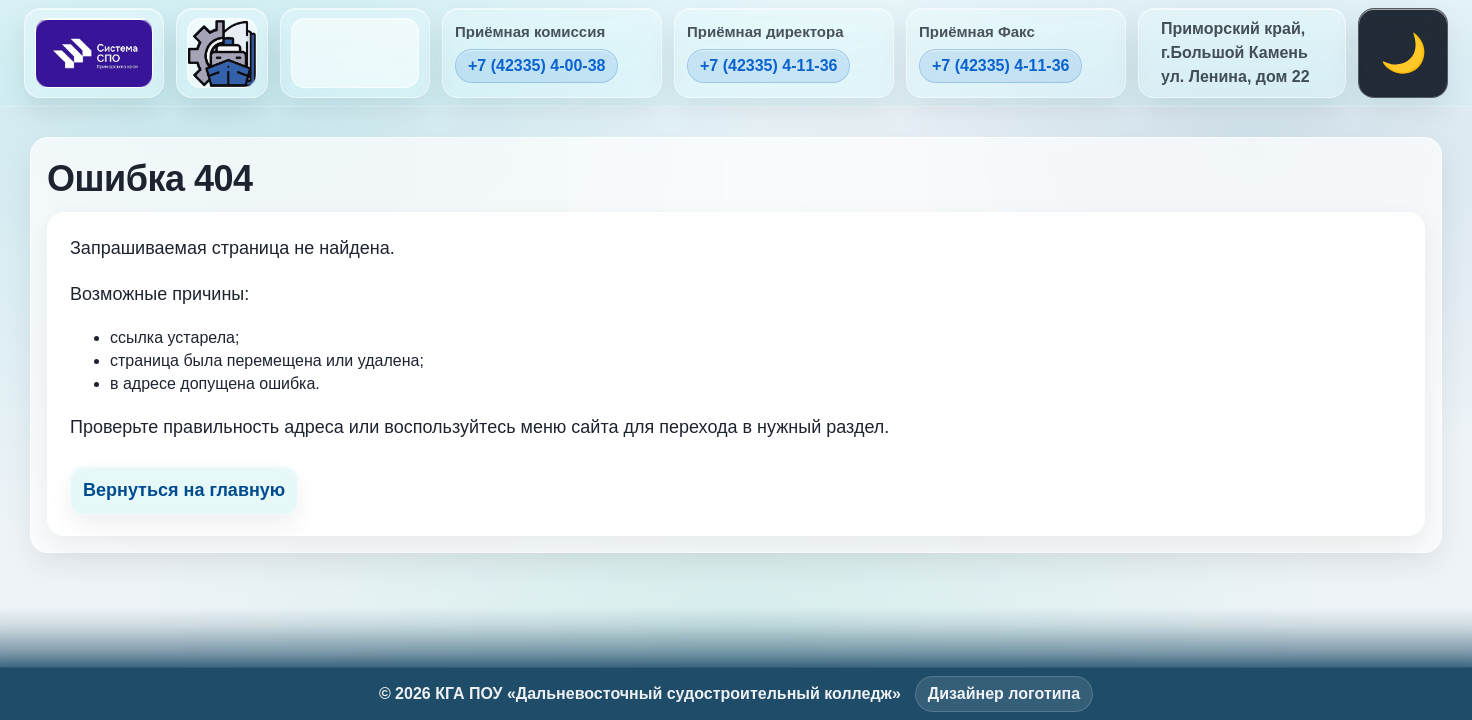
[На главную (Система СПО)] (94, 53)
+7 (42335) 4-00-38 (536, 65)
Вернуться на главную (184, 490)
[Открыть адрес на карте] (1242, 53)
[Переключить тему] (1403, 53)
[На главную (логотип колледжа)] (222, 53)
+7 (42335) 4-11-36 (768, 65)
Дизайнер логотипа (1004, 693)
